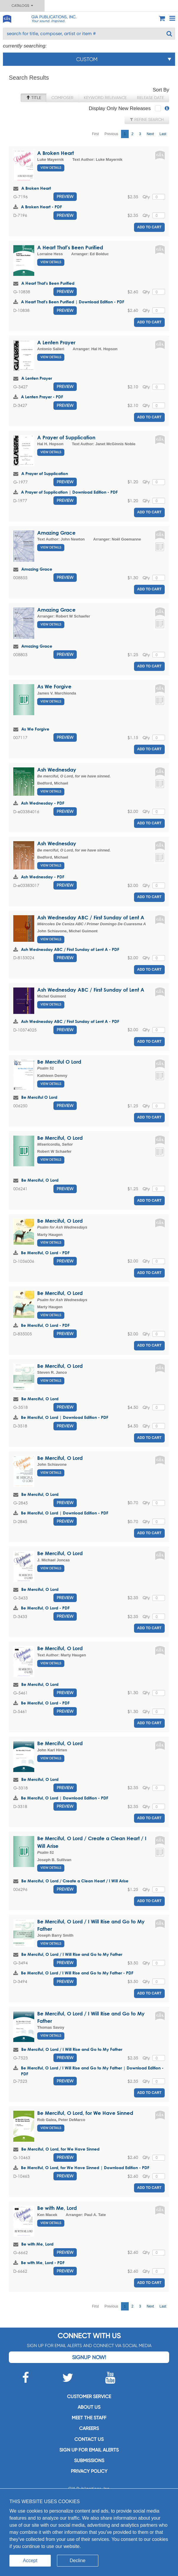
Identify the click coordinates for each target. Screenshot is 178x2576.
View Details (50, 168)
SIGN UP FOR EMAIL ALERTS (89, 2450)
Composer (62, 97)
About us (89, 2407)
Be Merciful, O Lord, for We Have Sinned (85, 2113)
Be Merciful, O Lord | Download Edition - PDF (64, 1417)
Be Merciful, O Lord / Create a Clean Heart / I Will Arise (74, 1880)
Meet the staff (89, 2418)
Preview (65, 196)
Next (150, 134)
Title (33, 97)
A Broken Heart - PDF (41, 206)
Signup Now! (89, 2357)
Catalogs (22, 6)
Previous (111, 134)
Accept (30, 2560)
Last (162, 134)
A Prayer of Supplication (66, 437)
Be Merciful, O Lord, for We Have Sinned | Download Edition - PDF (85, 2167)
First (95, 134)
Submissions (89, 2460)
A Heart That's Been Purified (70, 247)
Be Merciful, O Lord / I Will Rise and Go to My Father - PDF (77, 1972)
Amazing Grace (56, 532)
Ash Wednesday (56, 769)
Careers (89, 2428)
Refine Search (147, 119)
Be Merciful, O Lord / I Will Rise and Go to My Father (71, 1954)
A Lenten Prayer (56, 342)
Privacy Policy (89, 2471)
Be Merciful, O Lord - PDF (45, 1252)
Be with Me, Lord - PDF (43, 2262)
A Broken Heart (55, 153)
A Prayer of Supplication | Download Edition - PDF (69, 491)
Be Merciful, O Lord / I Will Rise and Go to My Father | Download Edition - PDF (92, 2070)
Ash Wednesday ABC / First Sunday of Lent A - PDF (70, 949)
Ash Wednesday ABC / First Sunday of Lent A (90, 917)
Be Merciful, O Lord (60, 1138)
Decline (77, 2560)
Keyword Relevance (105, 97)
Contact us (89, 2439)
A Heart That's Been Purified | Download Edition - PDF (72, 301)
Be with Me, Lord (57, 2208)
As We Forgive (54, 686)
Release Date (150, 97)
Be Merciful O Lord (59, 1062)
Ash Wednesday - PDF (42, 802)
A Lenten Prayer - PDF (42, 396)
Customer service (89, 2396)
